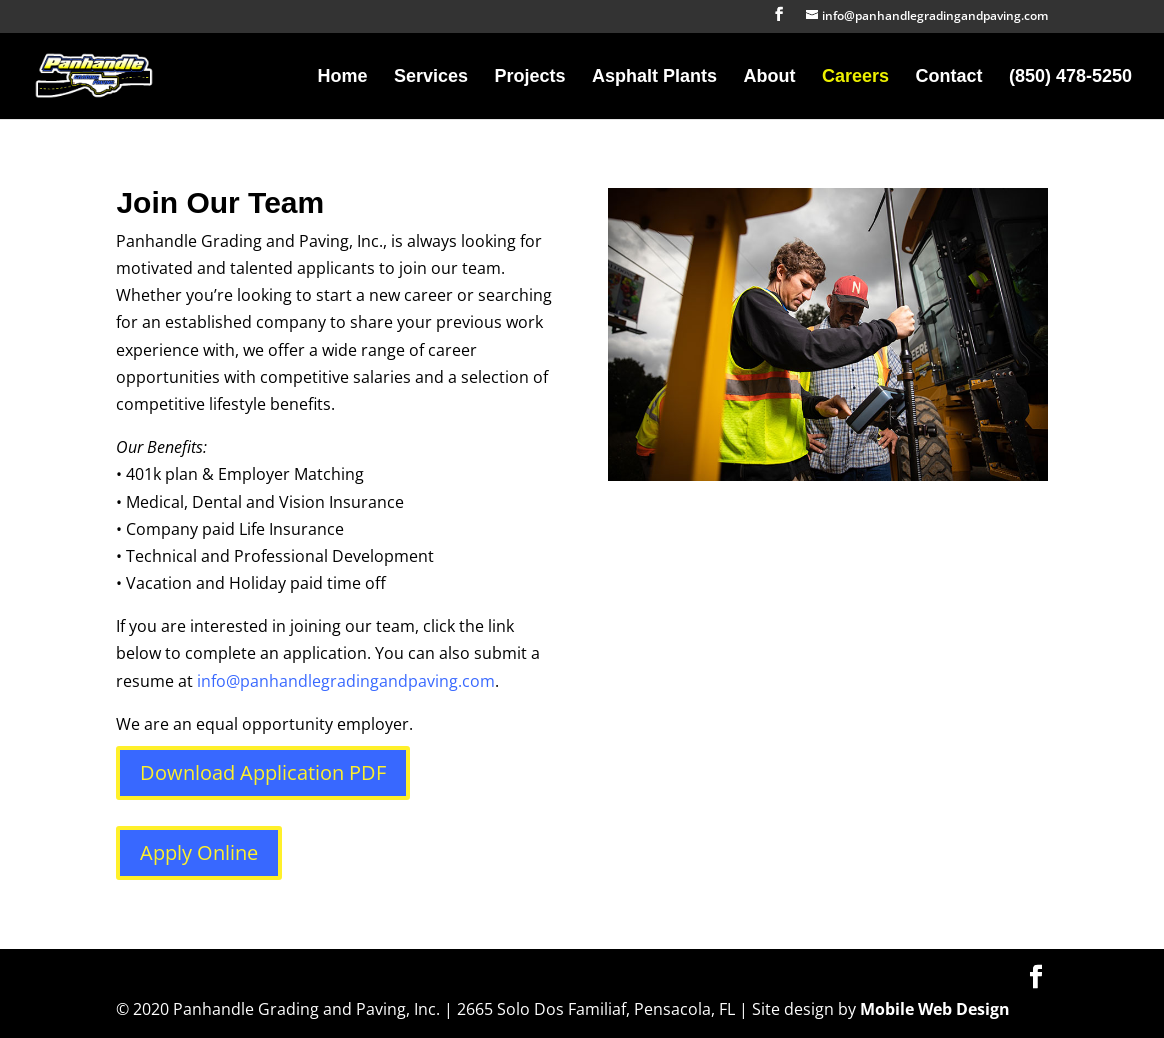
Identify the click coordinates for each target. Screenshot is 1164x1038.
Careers (855, 77)
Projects (530, 77)
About (770, 77)
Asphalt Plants (654, 77)
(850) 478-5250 (1070, 77)
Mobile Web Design (935, 1009)
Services (431, 77)
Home (343, 77)
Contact (948, 77)
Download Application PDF (263, 772)
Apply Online (199, 852)
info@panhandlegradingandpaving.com (346, 681)
